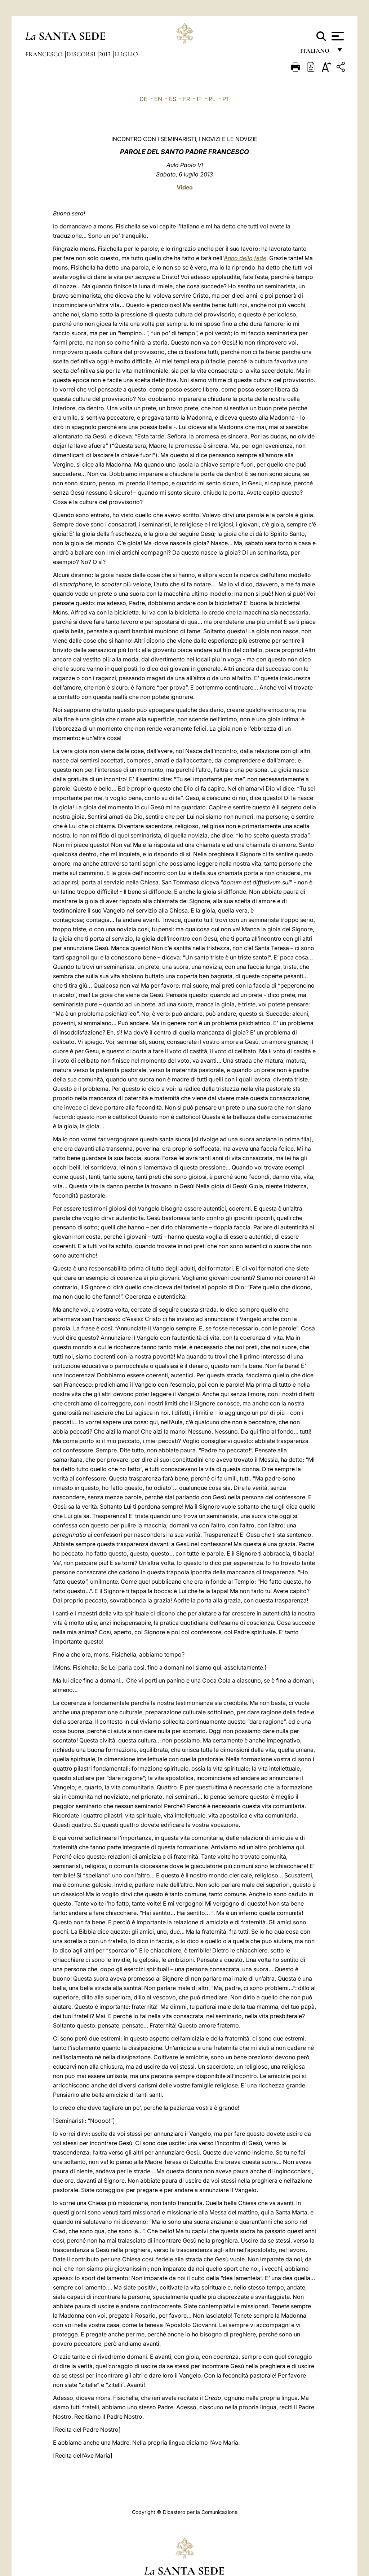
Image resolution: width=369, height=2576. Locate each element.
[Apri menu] (337, 36)
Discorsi (81, 54)
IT (199, 98)
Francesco (44, 54)
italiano (316, 53)
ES (172, 98)
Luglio (126, 54)
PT (226, 98)
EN (158, 98)
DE (143, 98)
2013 (105, 54)
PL (212, 98)
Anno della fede (245, 258)
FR (186, 98)
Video (185, 187)
